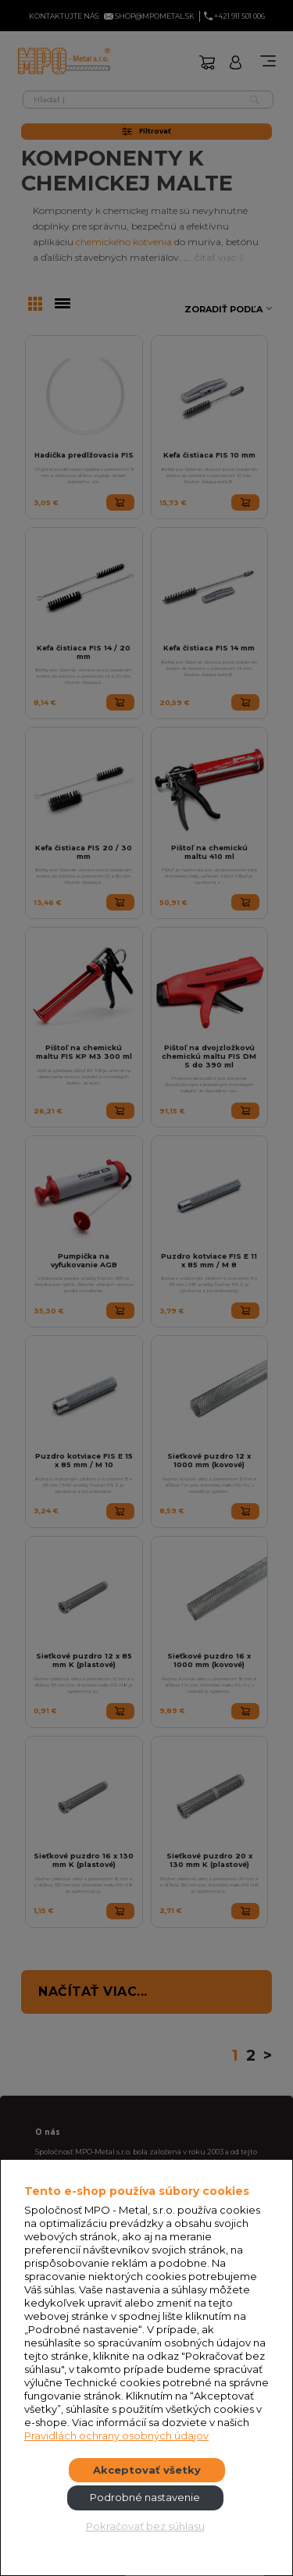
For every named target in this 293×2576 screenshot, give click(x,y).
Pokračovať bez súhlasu (145, 2526)
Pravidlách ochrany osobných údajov (116, 2435)
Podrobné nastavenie (145, 2497)
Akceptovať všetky (147, 2470)
